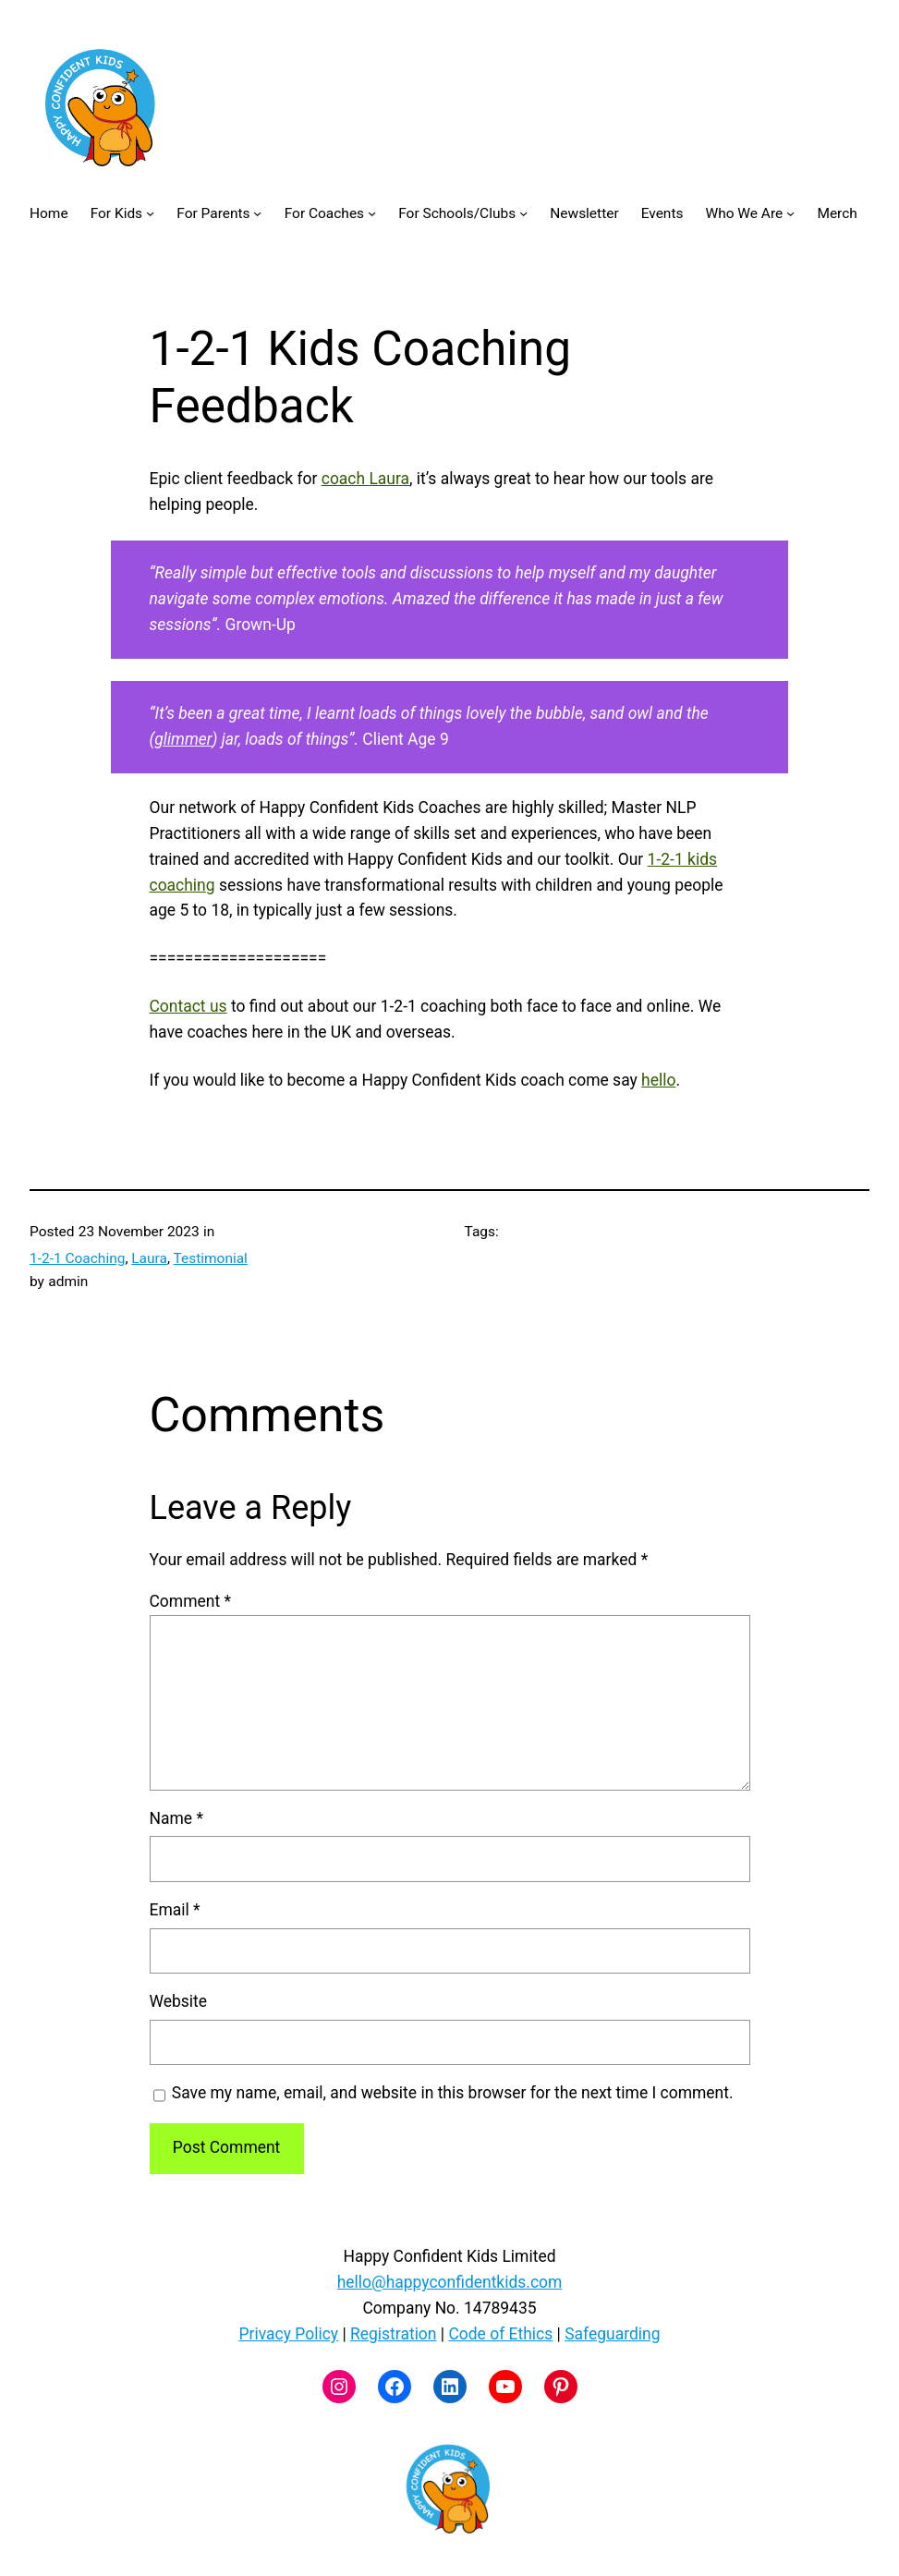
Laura (149, 1258)
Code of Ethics (500, 2334)
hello (658, 1080)
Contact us (188, 1006)
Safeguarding (612, 2334)
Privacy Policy (289, 2334)
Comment (190, 1601)
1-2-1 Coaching (77, 1258)
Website (179, 2001)
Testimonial (211, 1258)
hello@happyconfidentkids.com (450, 2282)
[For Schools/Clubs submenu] (523, 213)
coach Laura (365, 478)
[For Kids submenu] (150, 213)
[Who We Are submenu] (790, 213)
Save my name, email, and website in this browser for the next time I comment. (453, 2093)
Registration (393, 2334)
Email (175, 1910)
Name (176, 1818)
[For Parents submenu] (257, 213)
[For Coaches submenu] (372, 213)
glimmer (183, 739)
